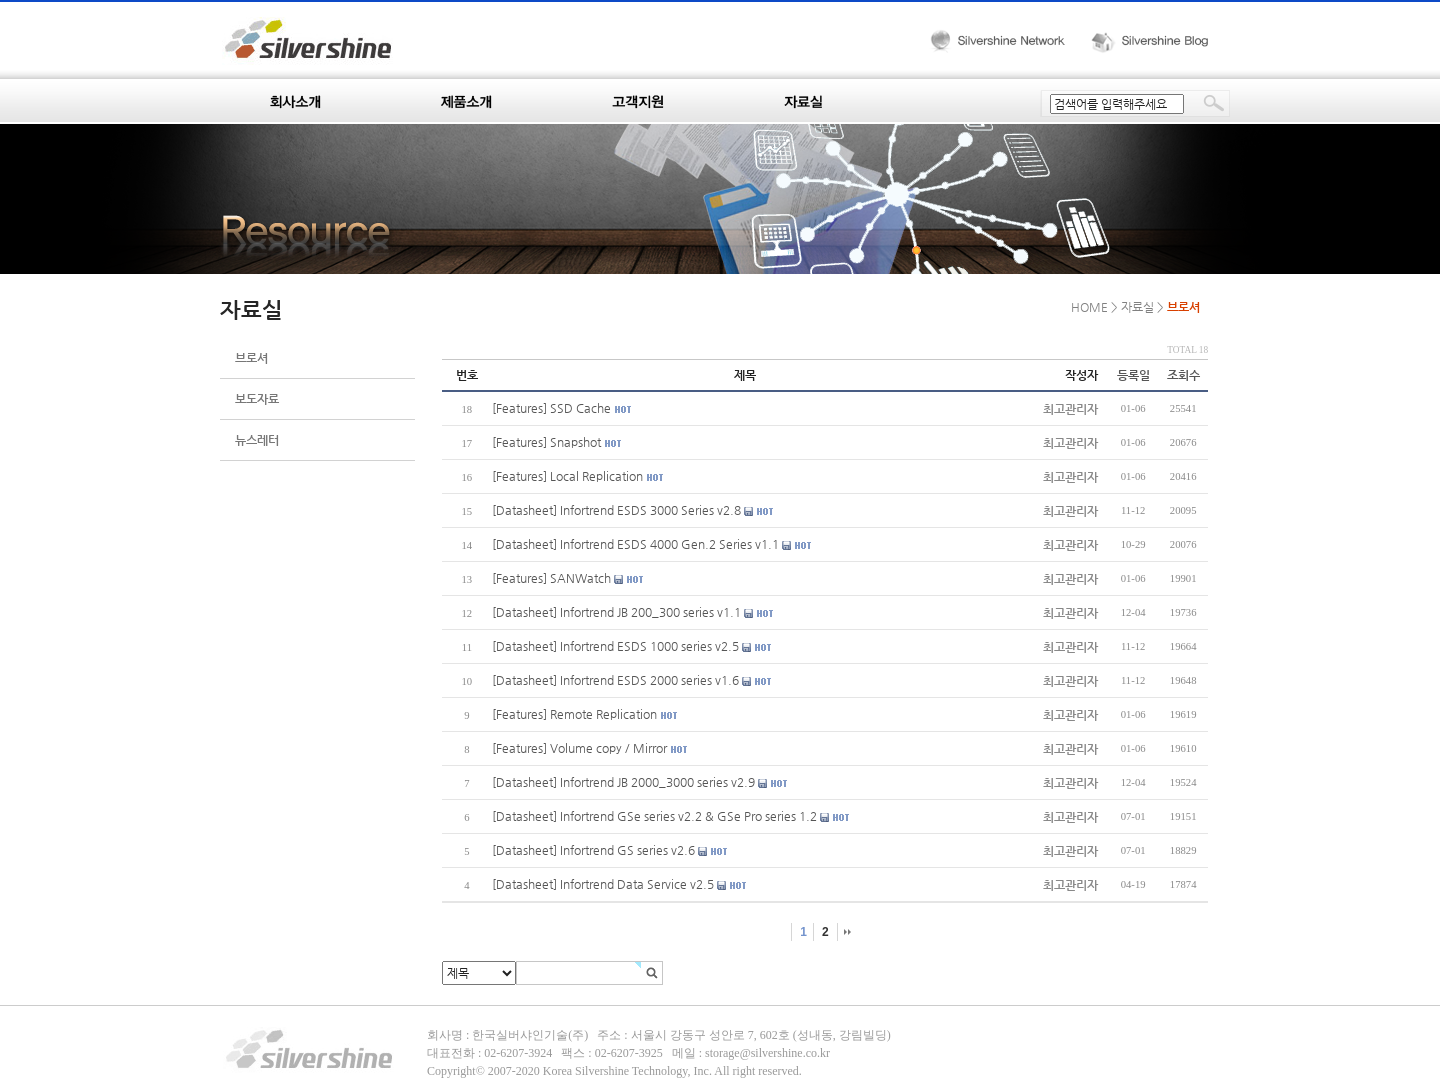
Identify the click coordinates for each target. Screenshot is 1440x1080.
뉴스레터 (257, 440)
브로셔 (251, 358)
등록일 (1133, 375)
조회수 (1183, 375)
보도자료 (257, 399)
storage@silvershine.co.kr (767, 1053)
